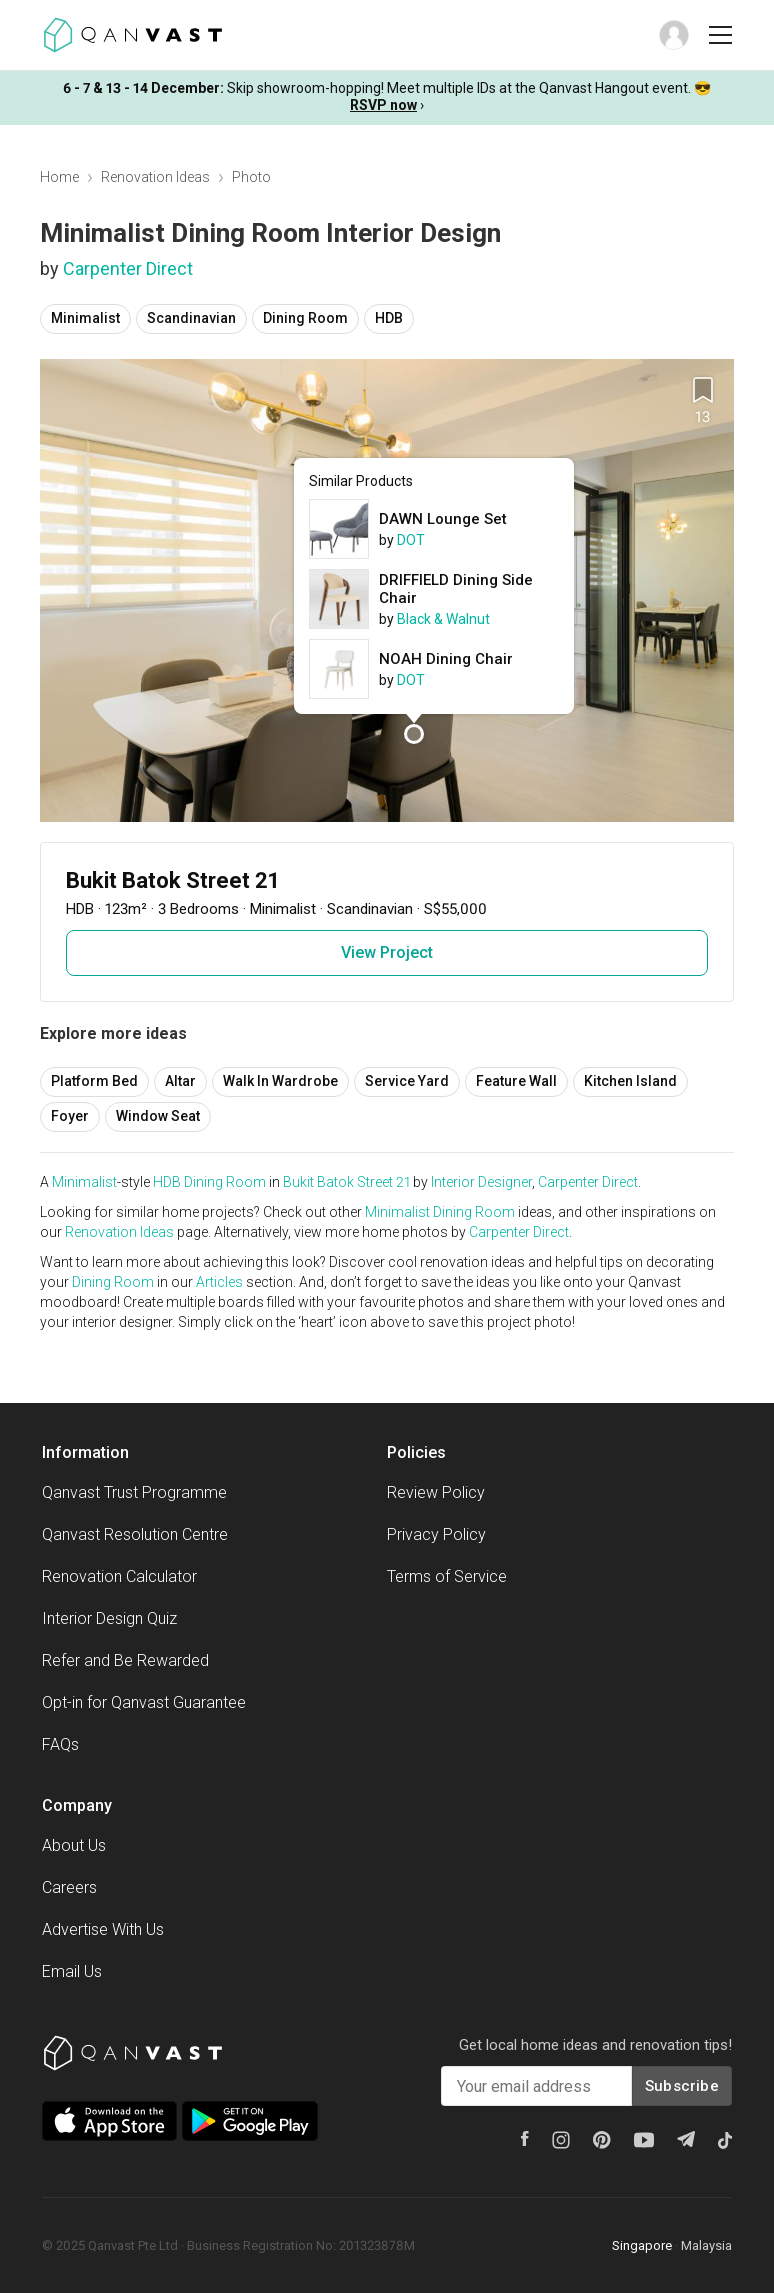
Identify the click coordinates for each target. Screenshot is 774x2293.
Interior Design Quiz (109, 1618)
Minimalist (85, 318)
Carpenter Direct (128, 268)
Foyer (70, 1116)
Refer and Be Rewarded (125, 1660)
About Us (74, 1845)
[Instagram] (561, 2140)
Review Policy (436, 1492)
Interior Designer (481, 1182)
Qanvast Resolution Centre (135, 1534)
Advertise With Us (103, 1929)
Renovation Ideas (155, 177)
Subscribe (682, 2086)
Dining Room (305, 318)
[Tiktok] (725, 2140)
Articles (219, 1282)
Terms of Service (447, 1576)
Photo (251, 177)
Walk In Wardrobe (280, 1081)
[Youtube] (644, 2140)
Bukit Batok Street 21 (346, 1182)
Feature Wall (516, 1081)
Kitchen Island (630, 1081)
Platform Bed (94, 1081)
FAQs (60, 1744)
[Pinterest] (602, 2140)
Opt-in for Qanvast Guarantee (144, 1702)
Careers (69, 1887)
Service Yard (407, 1081)
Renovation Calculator (119, 1576)
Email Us (72, 1971)
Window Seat (158, 1116)
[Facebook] (525, 2138)
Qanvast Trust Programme (134, 1492)
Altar (180, 1081)
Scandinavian (191, 318)
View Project (387, 952)
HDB (389, 318)
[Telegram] (686, 2139)
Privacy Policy (436, 1534)
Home (59, 177)
